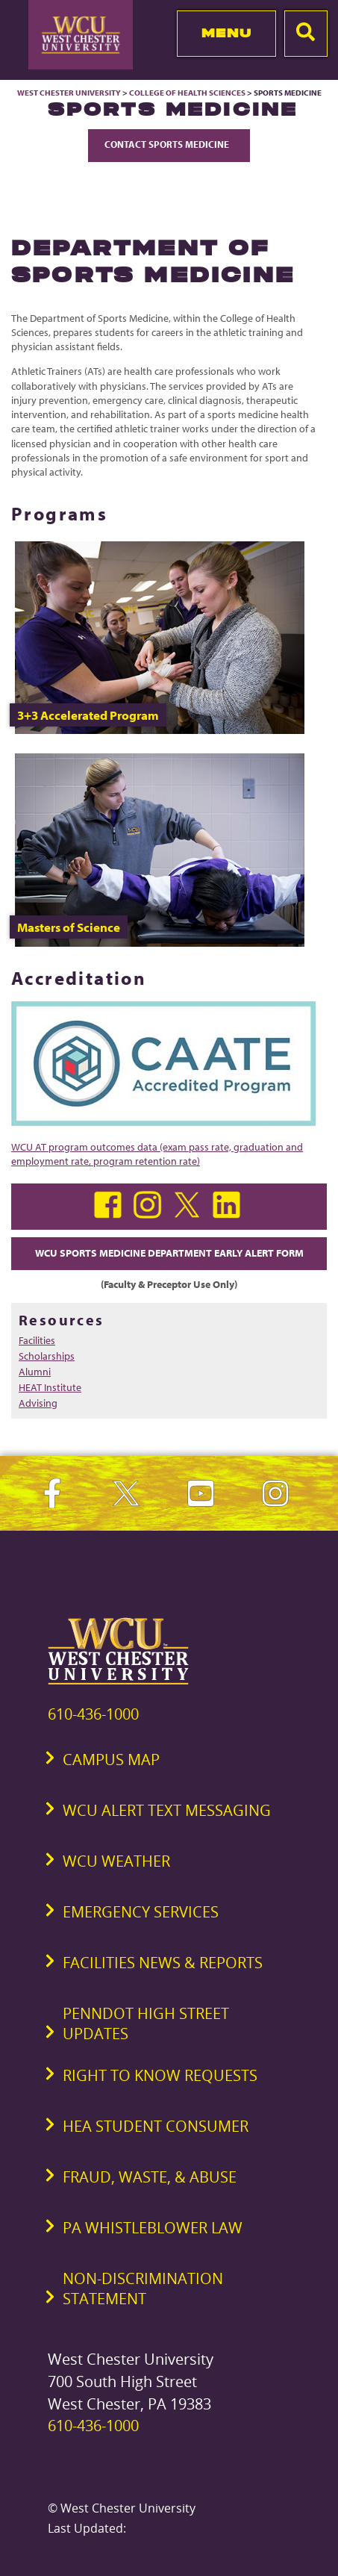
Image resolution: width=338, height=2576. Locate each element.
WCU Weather (116, 1861)
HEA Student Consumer (155, 2126)
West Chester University (69, 92)
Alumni (35, 1371)
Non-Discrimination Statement (143, 2288)
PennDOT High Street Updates (146, 2023)
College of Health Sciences (187, 92)
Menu (226, 33)
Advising (38, 1403)
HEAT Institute (50, 1387)
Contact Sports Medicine (169, 144)
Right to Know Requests (160, 2075)
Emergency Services (141, 1912)
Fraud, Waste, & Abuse (150, 2177)
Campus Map (111, 1759)
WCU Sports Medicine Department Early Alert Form (169, 1253)
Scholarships (47, 1356)
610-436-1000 (93, 1714)
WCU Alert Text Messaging (167, 1810)
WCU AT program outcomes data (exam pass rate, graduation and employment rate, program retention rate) (157, 1154)
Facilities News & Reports (163, 1963)
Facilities (37, 1340)
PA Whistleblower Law (152, 2228)
